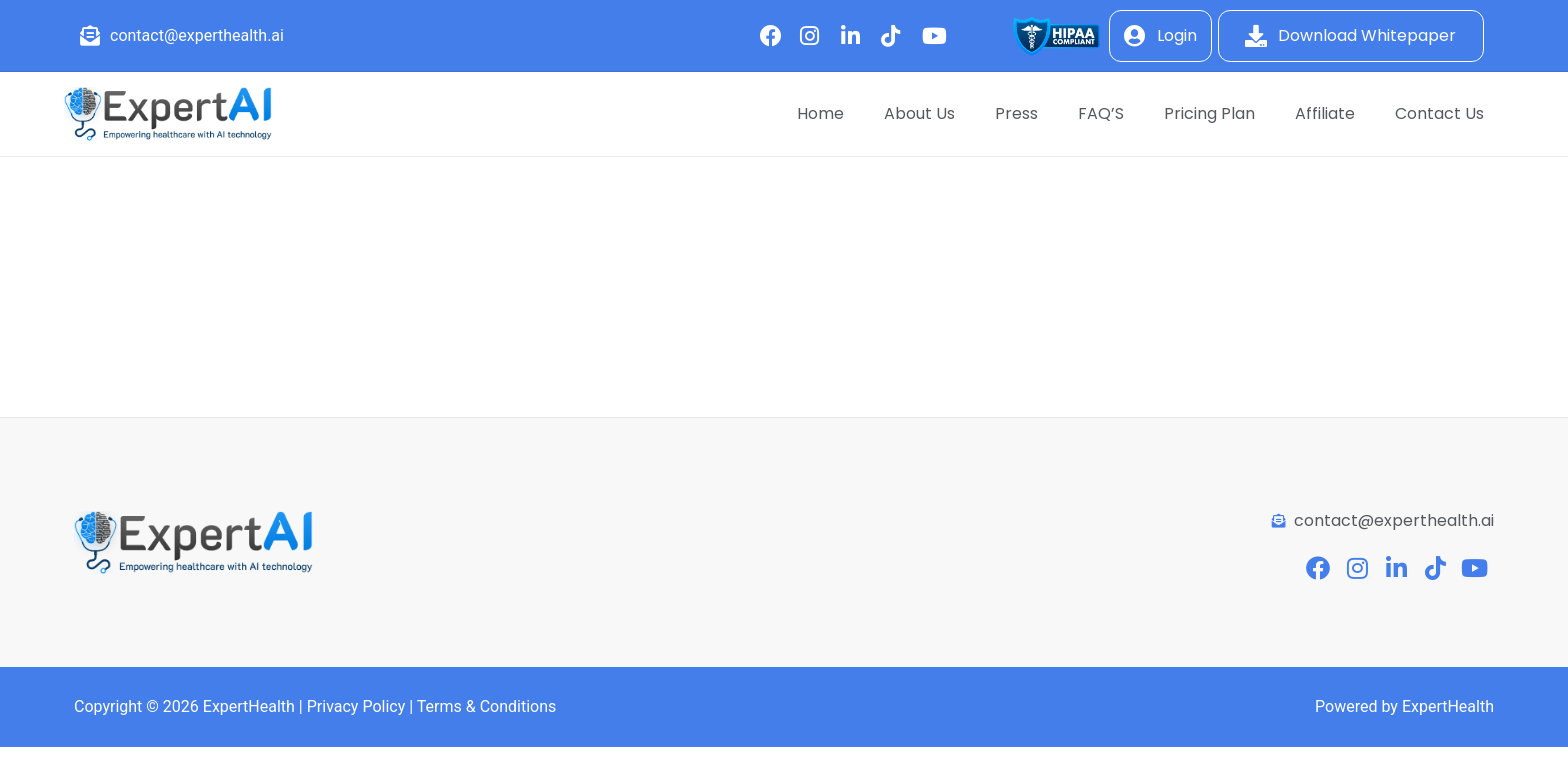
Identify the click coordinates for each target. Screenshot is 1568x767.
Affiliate (1325, 113)
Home (820, 113)
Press (1016, 113)
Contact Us (1439, 113)
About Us (919, 113)
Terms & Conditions (487, 706)
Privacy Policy (356, 706)
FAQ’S (1101, 113)
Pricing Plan (1209, 113)
